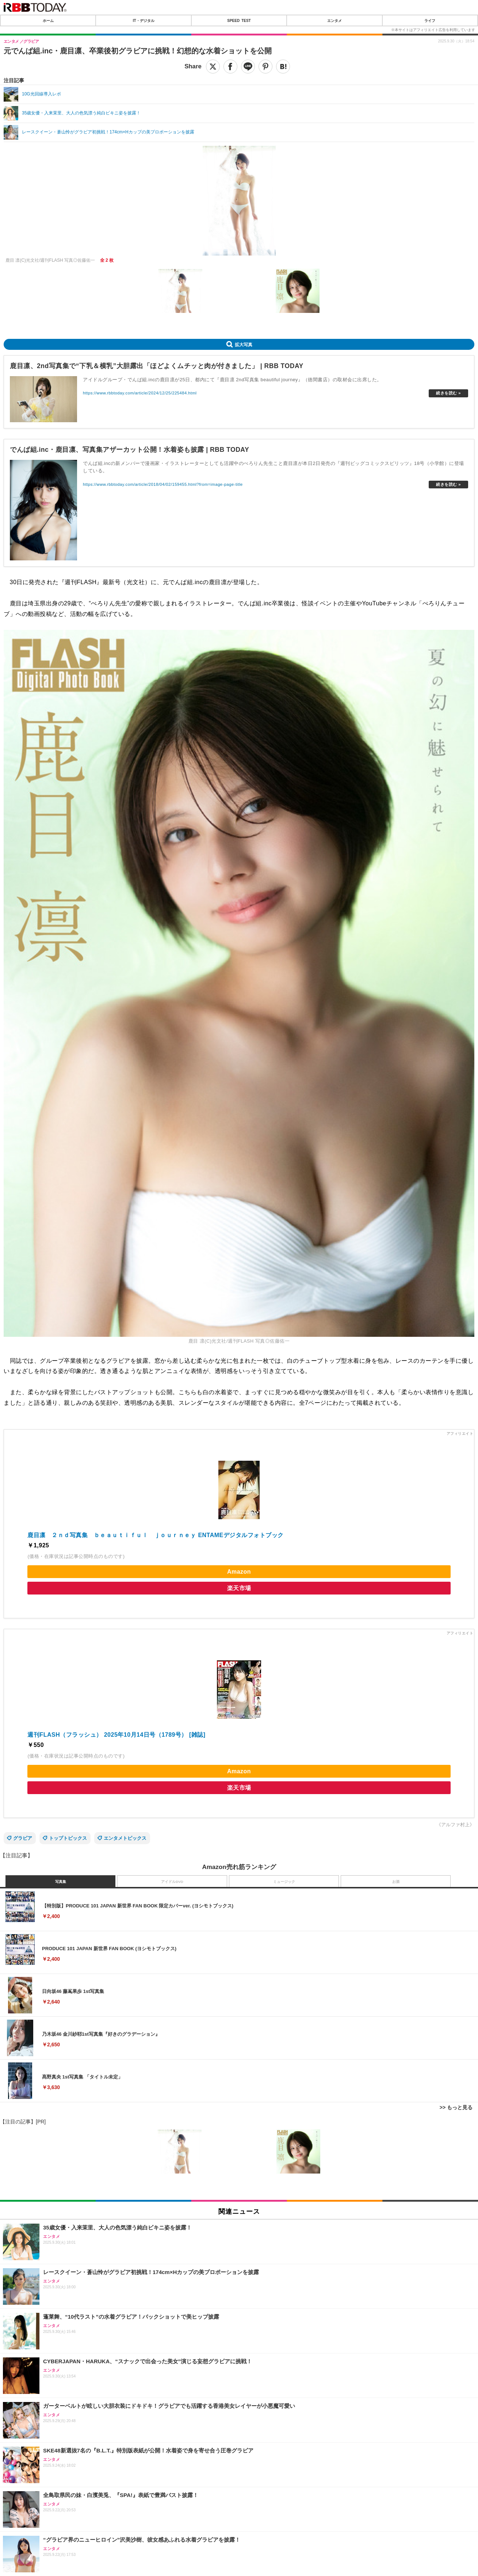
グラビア (22, 1838)
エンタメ (334, 20)
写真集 (60, 1882)
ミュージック (284, 1882)
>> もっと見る (456, 2107)
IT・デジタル (143, 20)
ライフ (429, 20)
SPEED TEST (239, 20)
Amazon (239, 1572)
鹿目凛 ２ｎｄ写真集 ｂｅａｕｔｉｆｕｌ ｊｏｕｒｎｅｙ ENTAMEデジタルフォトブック (155, 1535)
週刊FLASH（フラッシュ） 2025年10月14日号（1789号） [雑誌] (116, 1735)
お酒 (395, 1882)
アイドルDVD (172, 1882)
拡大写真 (243, 344)
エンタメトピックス (125, 1838)
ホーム (48, 20)
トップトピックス (68, 1838)
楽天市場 (239, 1588)
